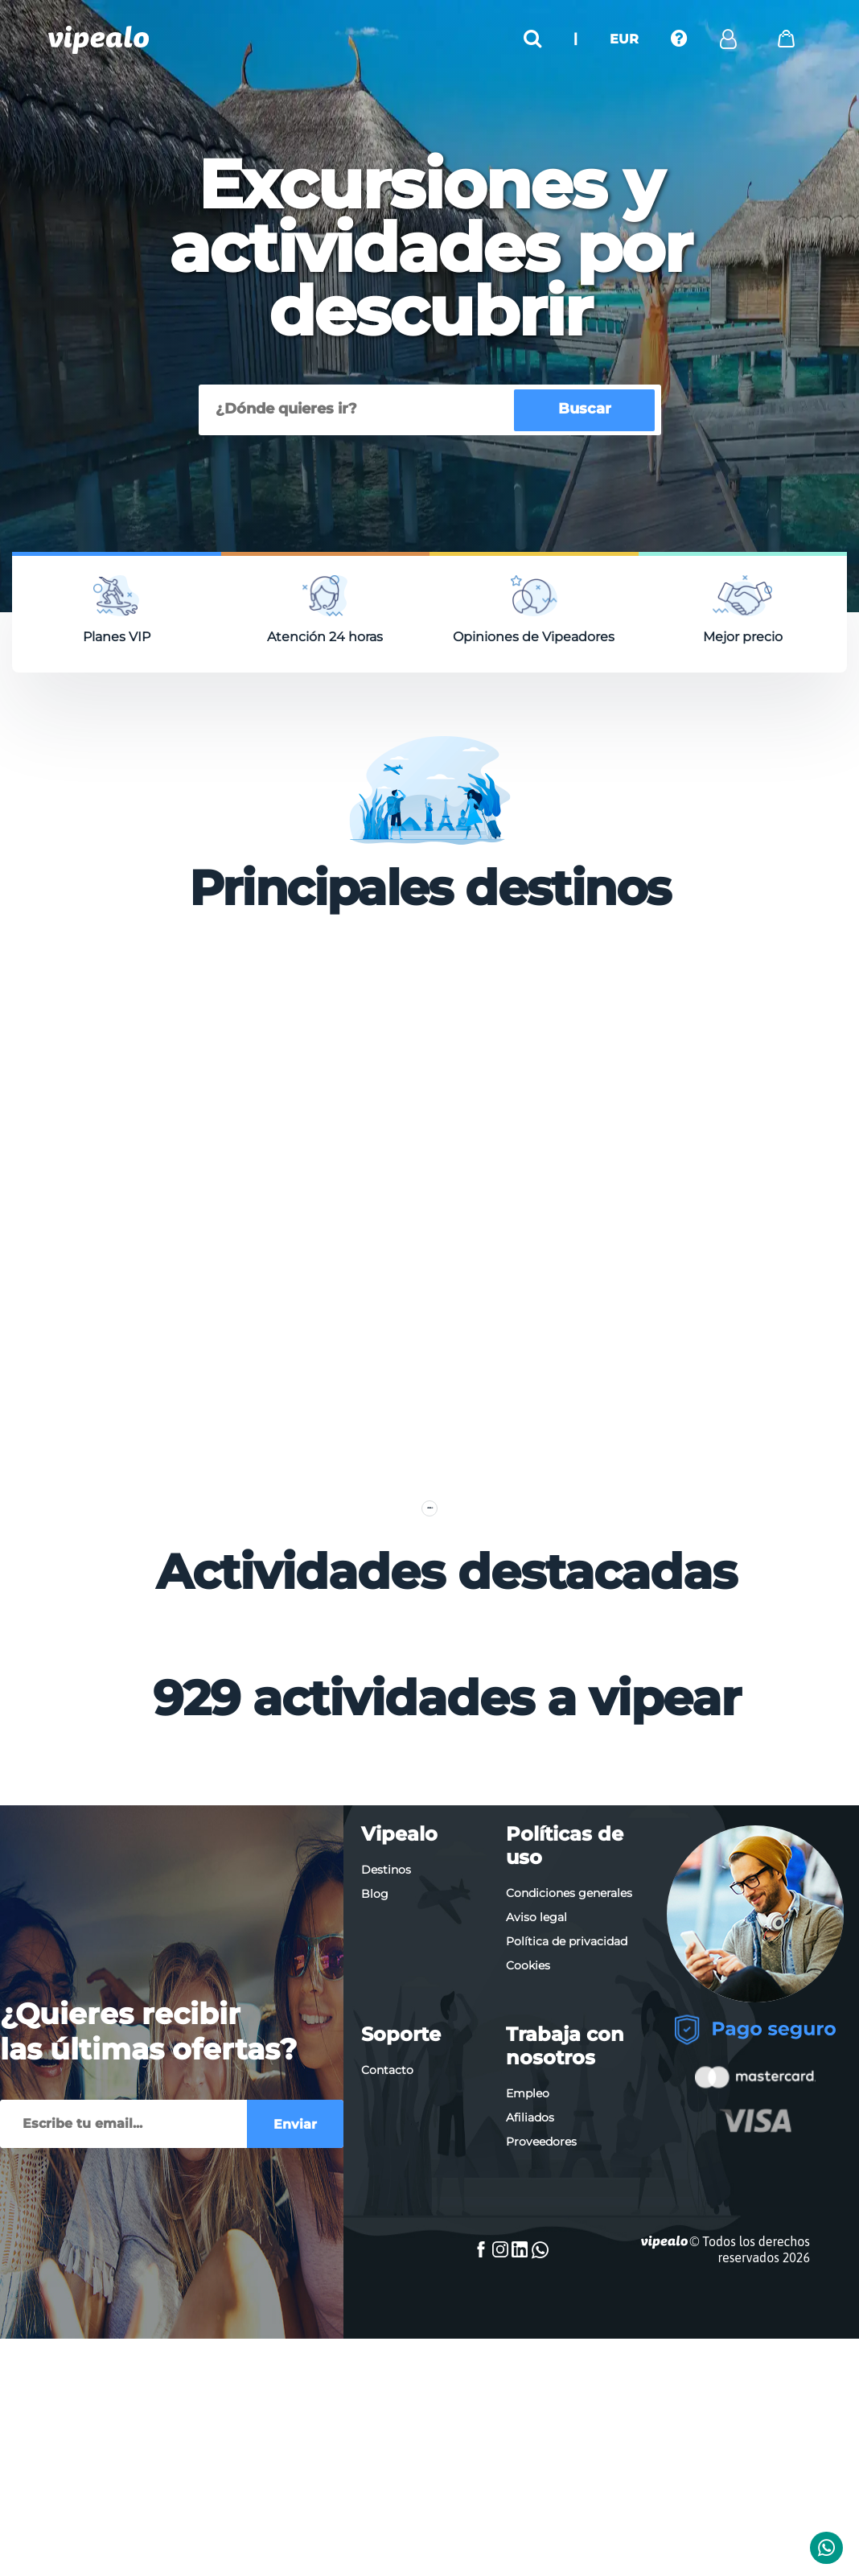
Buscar (584, 409)
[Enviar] (123, 2403)
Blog (374, 2164)
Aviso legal (536, 2187)
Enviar (295, 2403)
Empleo (527, 2363)
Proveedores (541, 2412)
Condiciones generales (569, 2163)
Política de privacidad (566, 2211)
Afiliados (530, 2388)
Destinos (386, 2140)
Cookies (528, 2235)
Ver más (429, 1746)
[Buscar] (359, 410)
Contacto (387, 2340)
